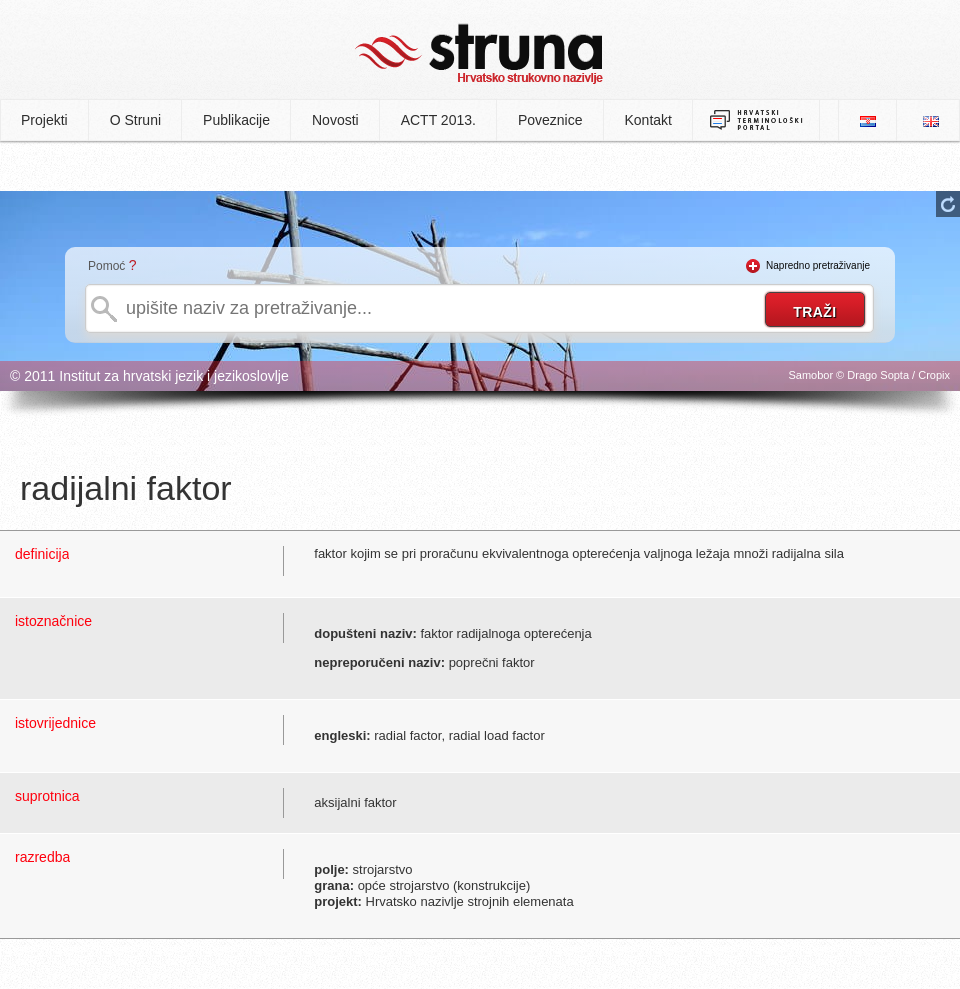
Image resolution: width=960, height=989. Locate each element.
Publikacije (236, 120)
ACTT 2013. (438, 120)
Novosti (335, 120)
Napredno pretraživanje (818, 265)
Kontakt (648, 120)
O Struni (135, 120)
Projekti (44, 120)
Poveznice (550, 120)
